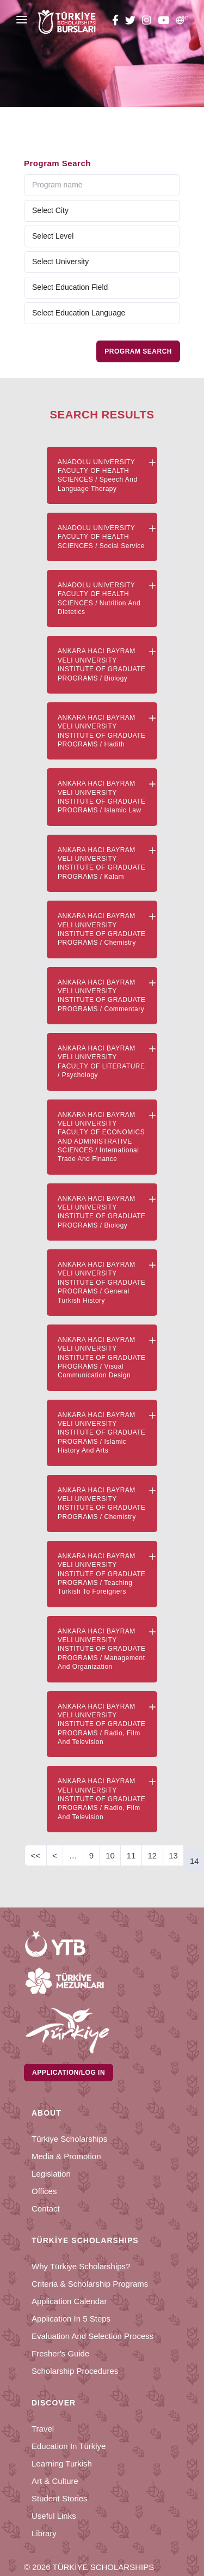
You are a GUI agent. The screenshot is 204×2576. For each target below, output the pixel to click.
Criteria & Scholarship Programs (90, 2283)
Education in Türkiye (69, 2446)
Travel (43, 2428)
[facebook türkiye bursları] (117, 22)
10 (110, 1855)
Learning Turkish (62, 2463)
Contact (46, 2208)
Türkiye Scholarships (69, 2138)
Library (44, 2533)
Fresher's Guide (60, 2353)
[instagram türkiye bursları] (146, 22)
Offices (44, 2191)
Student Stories (60, 2498)
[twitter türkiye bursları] (130, 22)
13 (173, 1855)
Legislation (51, 2173)
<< (36, 1855)
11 (131, 1855)
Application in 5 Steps (71, 2318)
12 (152, 1855)
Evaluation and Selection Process (92, 2336)
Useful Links (54, 2515)
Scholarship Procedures (75, 2370)
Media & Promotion (66, 2156)
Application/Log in (68, 2072)
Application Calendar (69, 2301)
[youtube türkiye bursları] (163, 22)
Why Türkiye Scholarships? (81, 2266)
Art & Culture (55, 2481)
